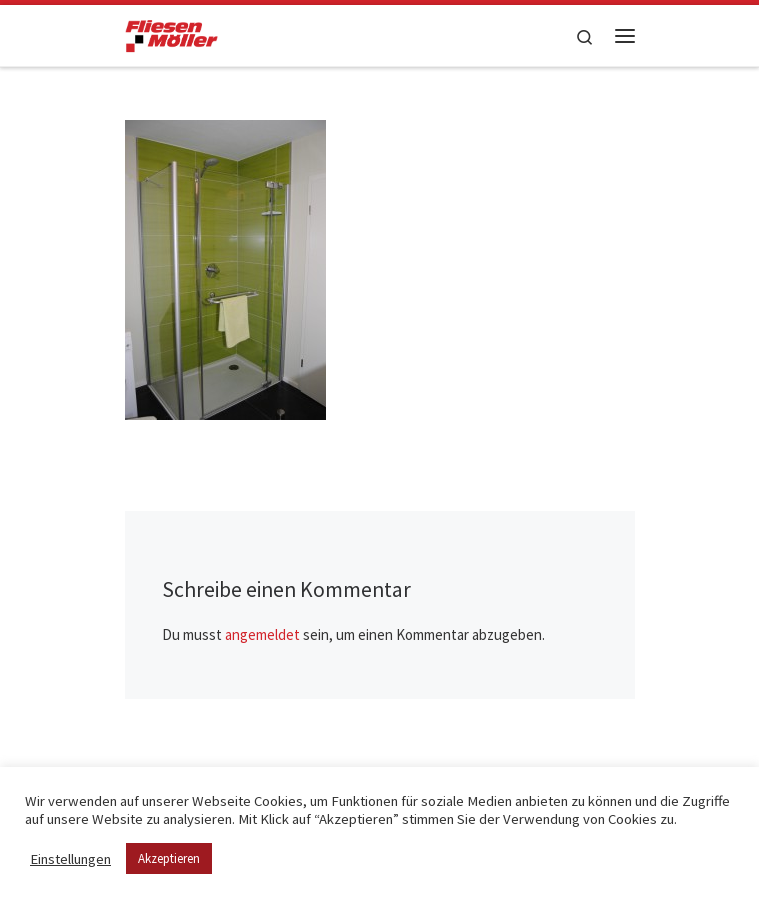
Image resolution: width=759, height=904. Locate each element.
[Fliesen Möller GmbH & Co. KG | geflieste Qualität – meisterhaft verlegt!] (171, 33)
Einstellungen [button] (70, 859)
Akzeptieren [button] (169, 858)
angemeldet (262, 634)
